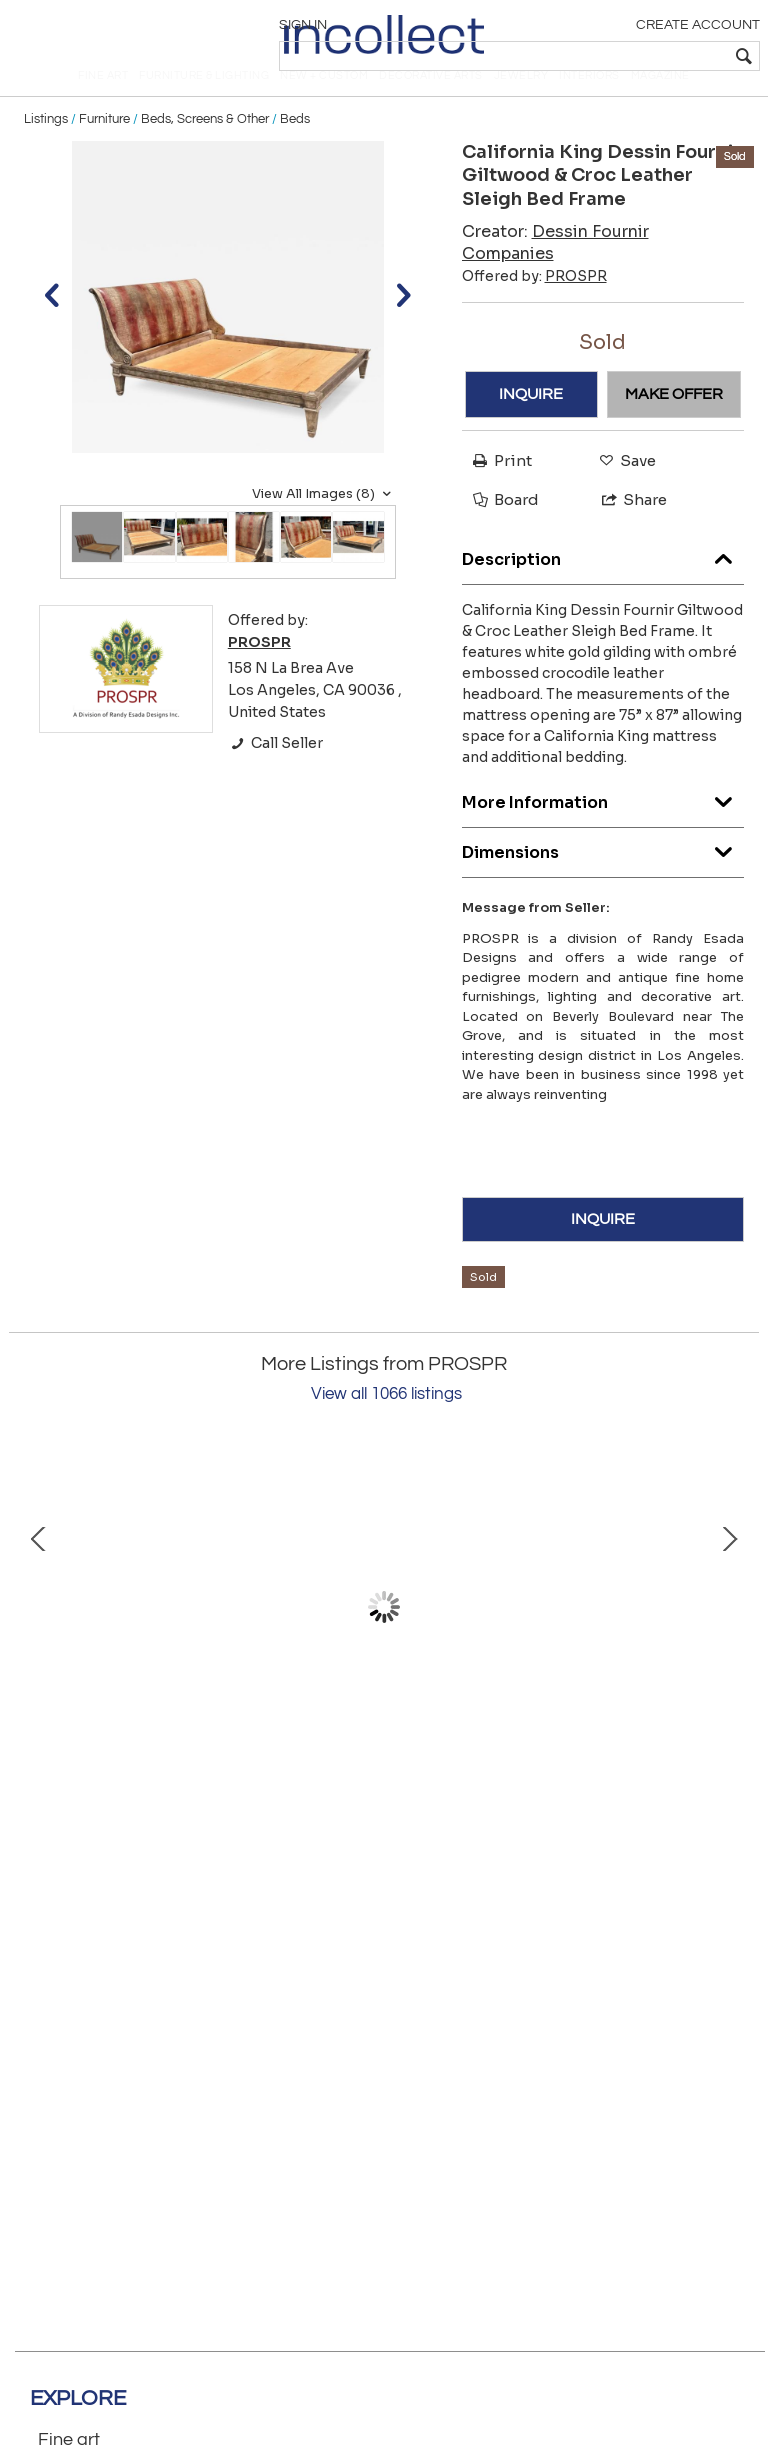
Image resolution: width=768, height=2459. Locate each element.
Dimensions (603, 880)
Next (729, 1641)
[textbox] (613, 56)
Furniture (104, 152)
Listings (46, 152)
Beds (295, 152)
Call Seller (275, 777)
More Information (603, 830)
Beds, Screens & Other (205, 152)
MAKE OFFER (674, 427)
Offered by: (534, 309)
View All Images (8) (324, 527)
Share (625, 533)
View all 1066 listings (386, 1428)
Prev (39, 1641)
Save (622, 493)
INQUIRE (531, 427)
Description (603, 587)
